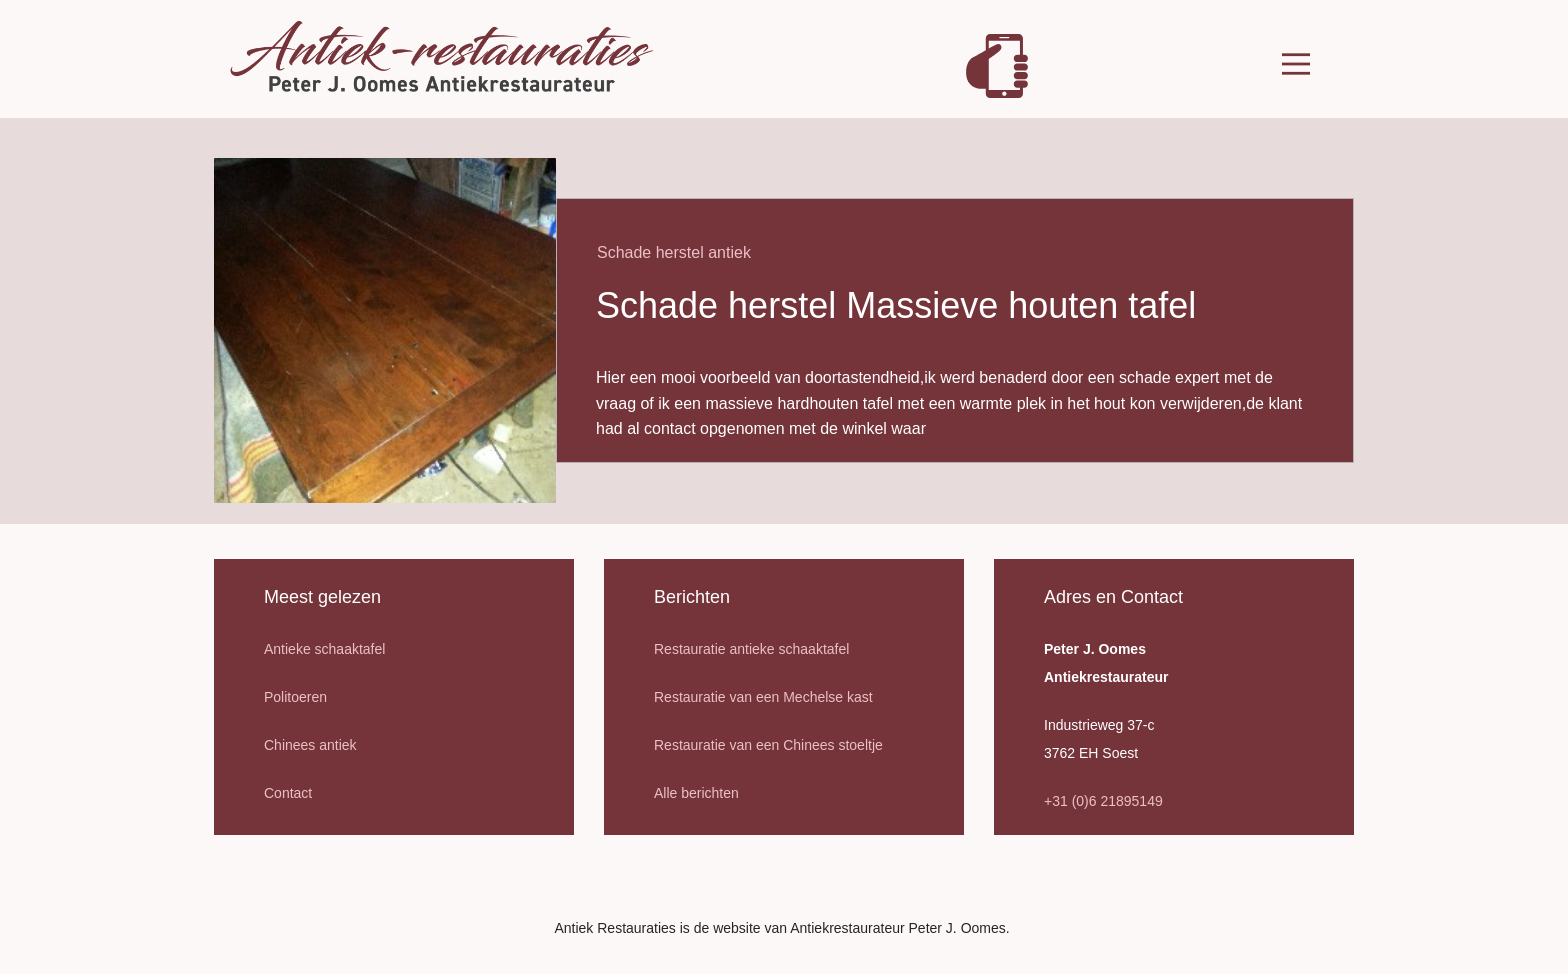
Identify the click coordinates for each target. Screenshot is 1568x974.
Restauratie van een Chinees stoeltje (768, 745)
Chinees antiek (310, 745)
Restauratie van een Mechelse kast (763, 697)
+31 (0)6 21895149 (1103, 801)
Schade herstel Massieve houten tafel (896, 305)
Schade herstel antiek (674, 252)
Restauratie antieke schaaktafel (751, 649)
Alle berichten (696, 793)
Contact (288, 793)
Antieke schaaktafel (324, 649)
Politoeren (295, 697)
